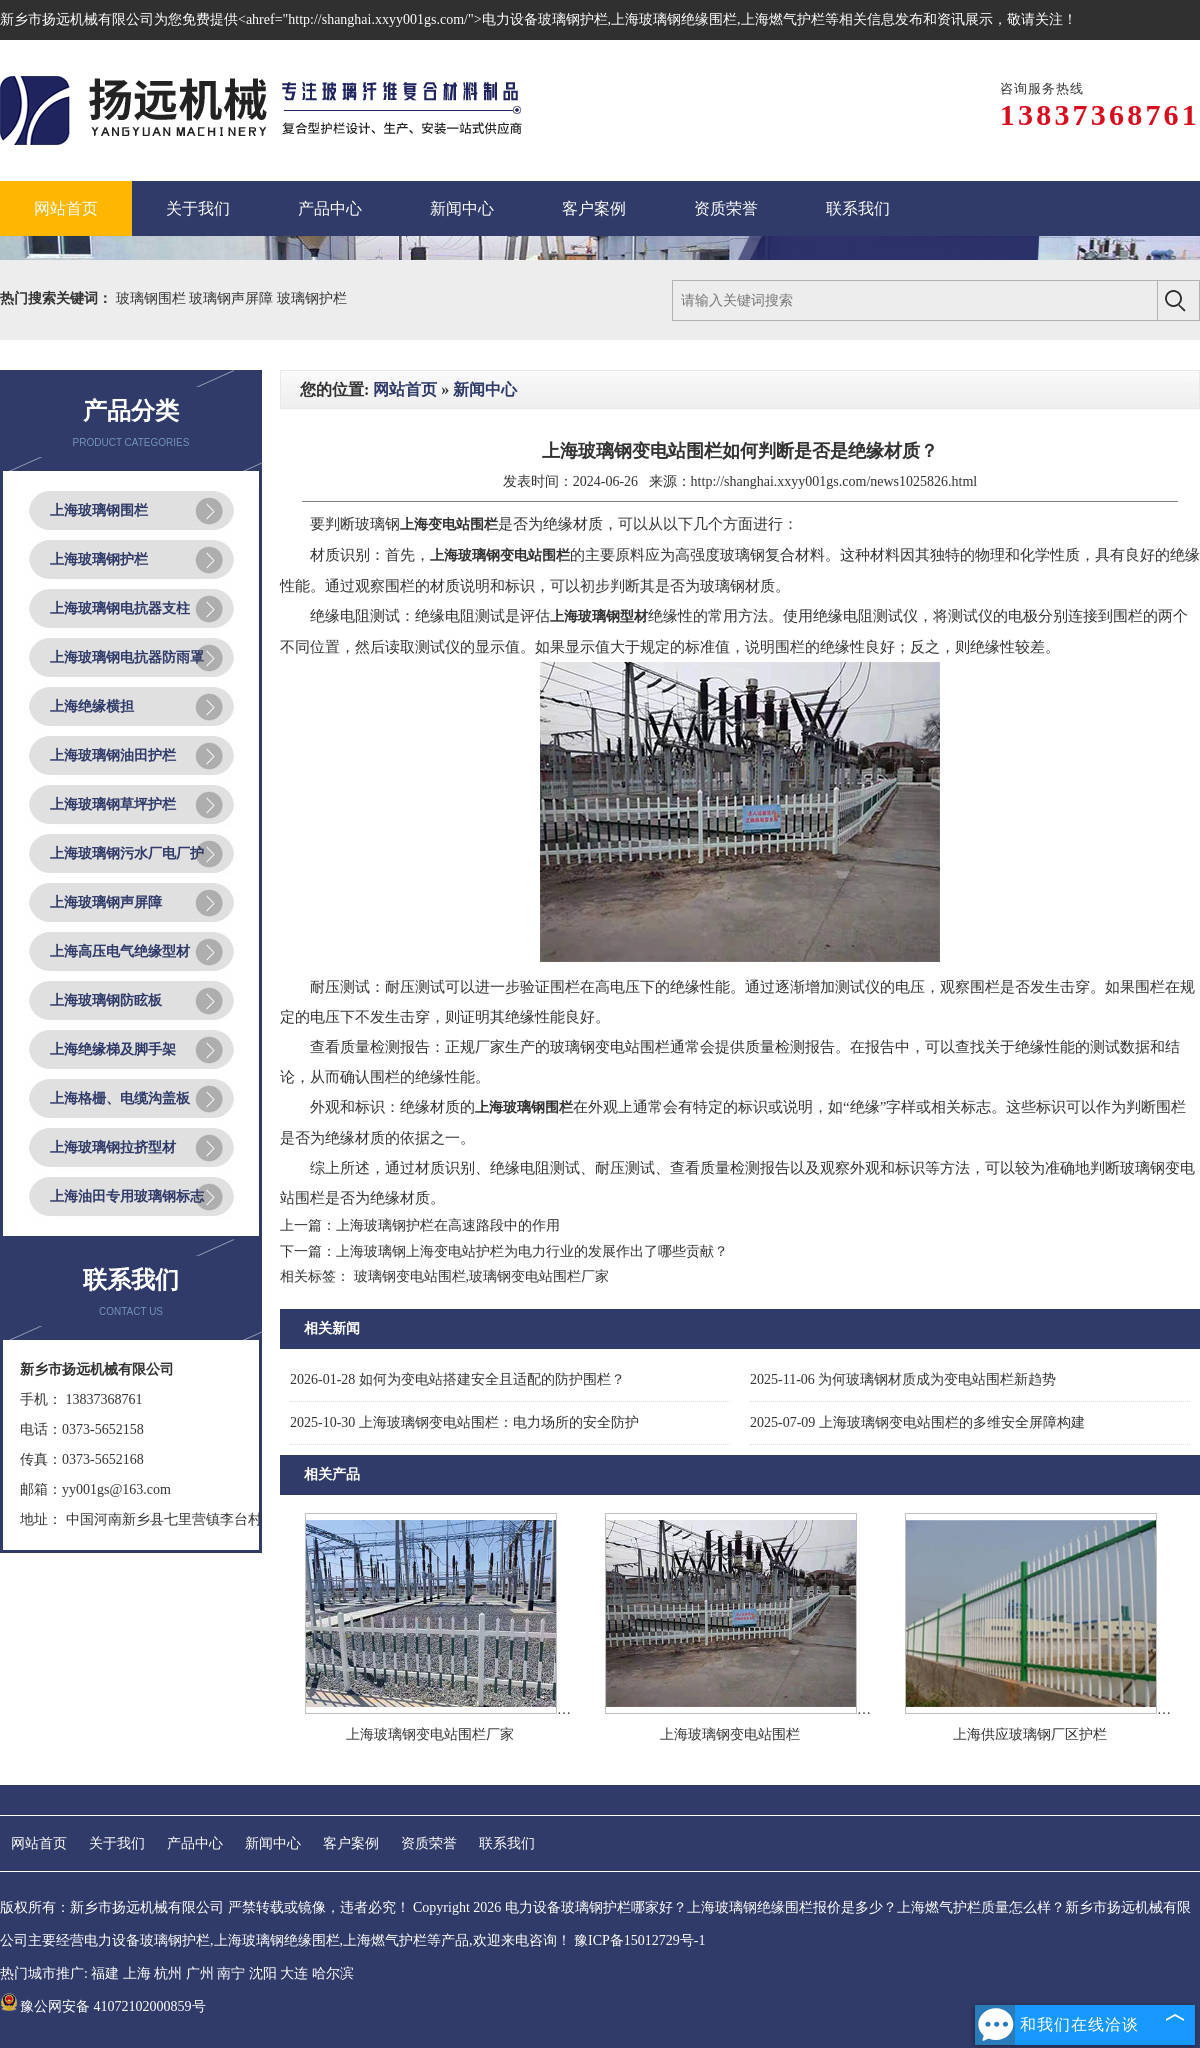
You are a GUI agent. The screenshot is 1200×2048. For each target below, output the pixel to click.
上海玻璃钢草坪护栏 (113, 804)
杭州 (168, 1973)
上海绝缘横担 (92, 706)
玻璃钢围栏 (153, 298)
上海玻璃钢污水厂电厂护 (127, 853)
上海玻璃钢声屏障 (106, 902)
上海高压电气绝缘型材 (120, 951)
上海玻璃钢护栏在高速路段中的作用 (448, 1225)
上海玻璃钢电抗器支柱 (120, 608)
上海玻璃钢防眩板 (106, 1000)
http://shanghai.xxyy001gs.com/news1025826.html (834, 481)
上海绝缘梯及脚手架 (113, 1049)
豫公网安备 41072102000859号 (103, 2006)
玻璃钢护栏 (312, 298)
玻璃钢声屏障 (233, 298)
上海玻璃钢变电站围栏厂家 (430, 1734)
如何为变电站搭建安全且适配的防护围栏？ (457, 1379)
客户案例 (351, 1843)
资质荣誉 (429, 1843)
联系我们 (507, 1843)
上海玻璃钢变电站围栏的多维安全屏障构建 (917, 1422)
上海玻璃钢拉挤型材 (113, 1147)
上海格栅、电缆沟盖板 (120, 1098)
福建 (105, 1973)
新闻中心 (485, 389)
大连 (294, 1973)
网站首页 (405, 389)
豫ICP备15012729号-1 (639, 1940)
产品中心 (195, 1843)
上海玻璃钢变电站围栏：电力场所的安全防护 (464, 1422)
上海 (137, 1973)
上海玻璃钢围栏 (99, 510)
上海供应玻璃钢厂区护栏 (1030, 1734)
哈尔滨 (333, 1973)
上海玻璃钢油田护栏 (113, 755)
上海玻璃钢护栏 (99, 559)
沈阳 (263, 1973)
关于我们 (117, 1843)
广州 (200, 1973)
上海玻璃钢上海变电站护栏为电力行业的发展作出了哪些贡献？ (532, 1251)
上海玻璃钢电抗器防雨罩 (127, 657)
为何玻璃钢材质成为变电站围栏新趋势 (903, 1379)
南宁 (231, 1973)
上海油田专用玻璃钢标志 (127, 1196)
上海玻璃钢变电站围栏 (730, 1734)
